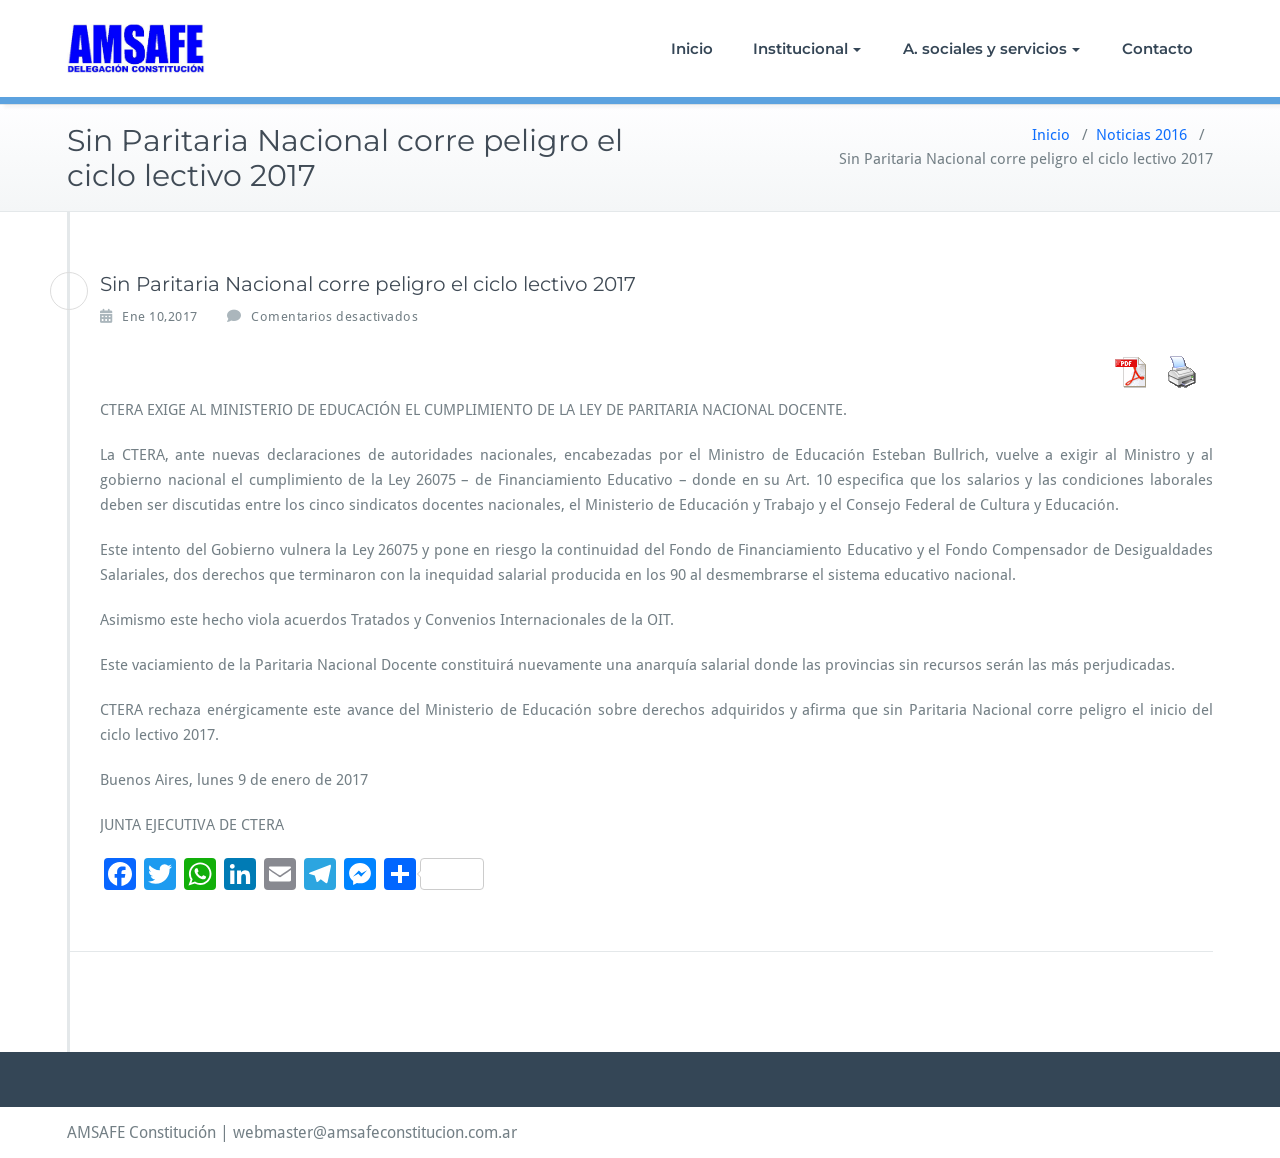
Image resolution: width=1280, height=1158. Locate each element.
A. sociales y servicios (991, 48)
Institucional (807, 48)
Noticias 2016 (1141, 135)
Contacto (1157, 48)
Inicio (692, 48)
